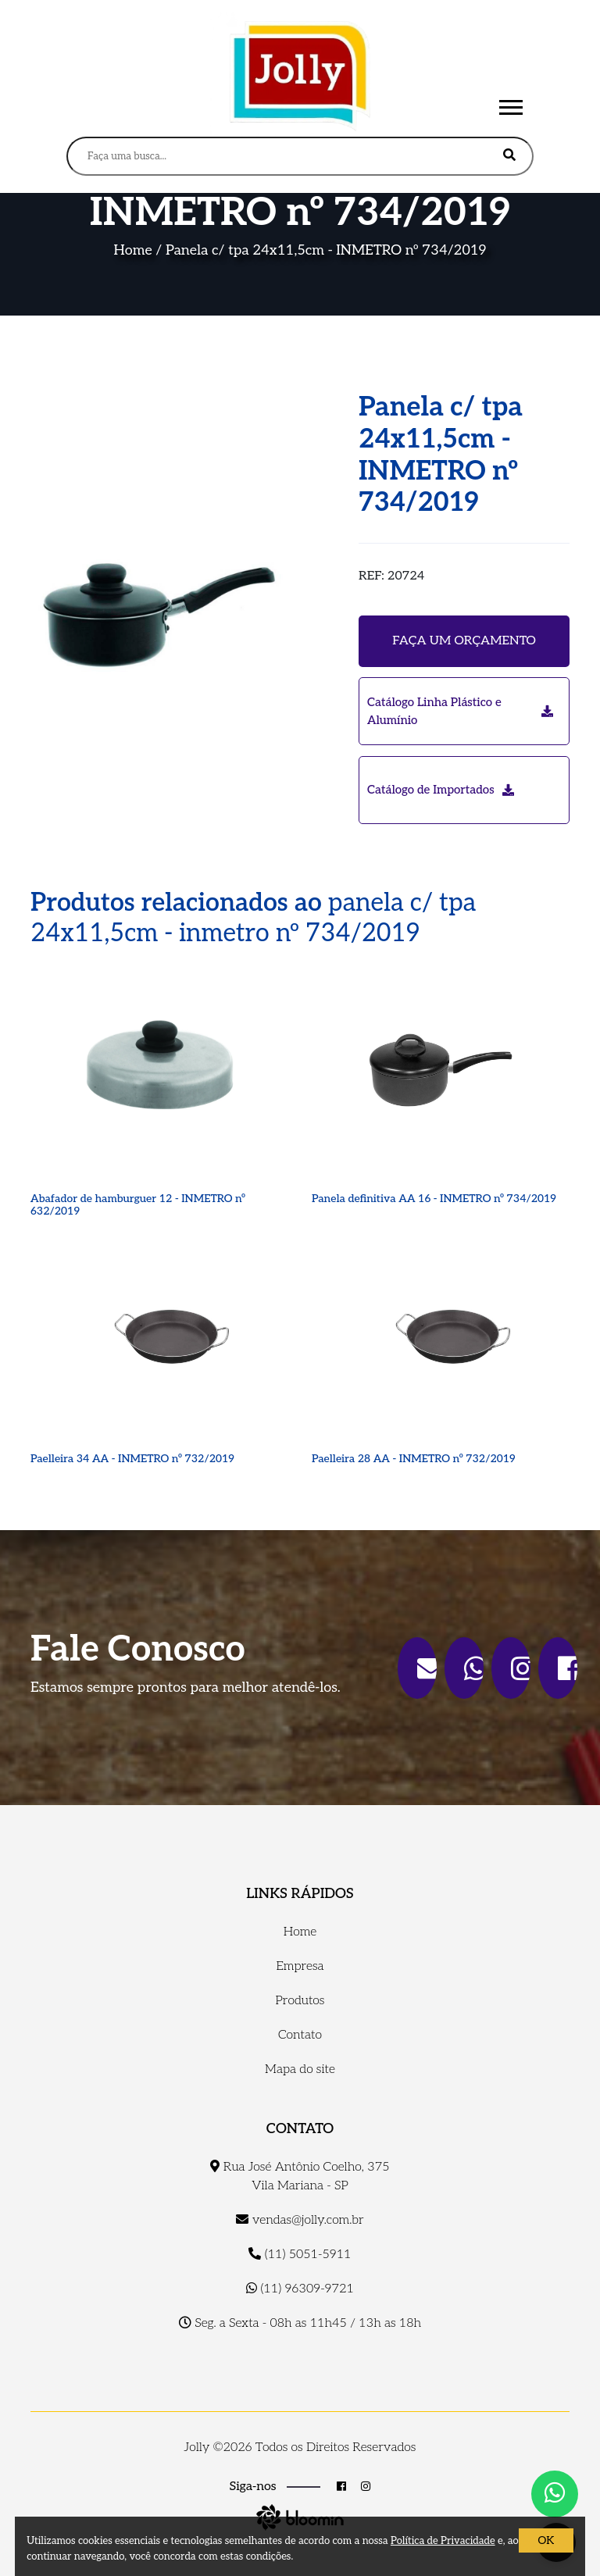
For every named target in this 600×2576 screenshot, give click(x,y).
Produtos (300, 2000)
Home (133, 250)
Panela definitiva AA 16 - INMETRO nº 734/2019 (434, 1198)
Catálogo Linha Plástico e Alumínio (460, 711)
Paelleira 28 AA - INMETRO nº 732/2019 (414, 1458)
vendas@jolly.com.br (299, 2220)
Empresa (299, 1966)
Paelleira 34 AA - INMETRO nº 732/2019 (132, 1458)
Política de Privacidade (443, 2541)
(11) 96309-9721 (300, 2289)
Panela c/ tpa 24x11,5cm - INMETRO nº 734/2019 (326, 250)
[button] (510, 104)
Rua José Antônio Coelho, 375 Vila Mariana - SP (299, 2176)
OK (546, 2540)
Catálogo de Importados (440, 790)
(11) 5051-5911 (299, 2254)
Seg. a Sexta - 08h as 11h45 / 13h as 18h (300, 2323)
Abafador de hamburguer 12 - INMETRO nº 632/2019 (137, 1205)
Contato (300, 2035)
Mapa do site (300, 2069)
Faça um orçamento (463, 640)
